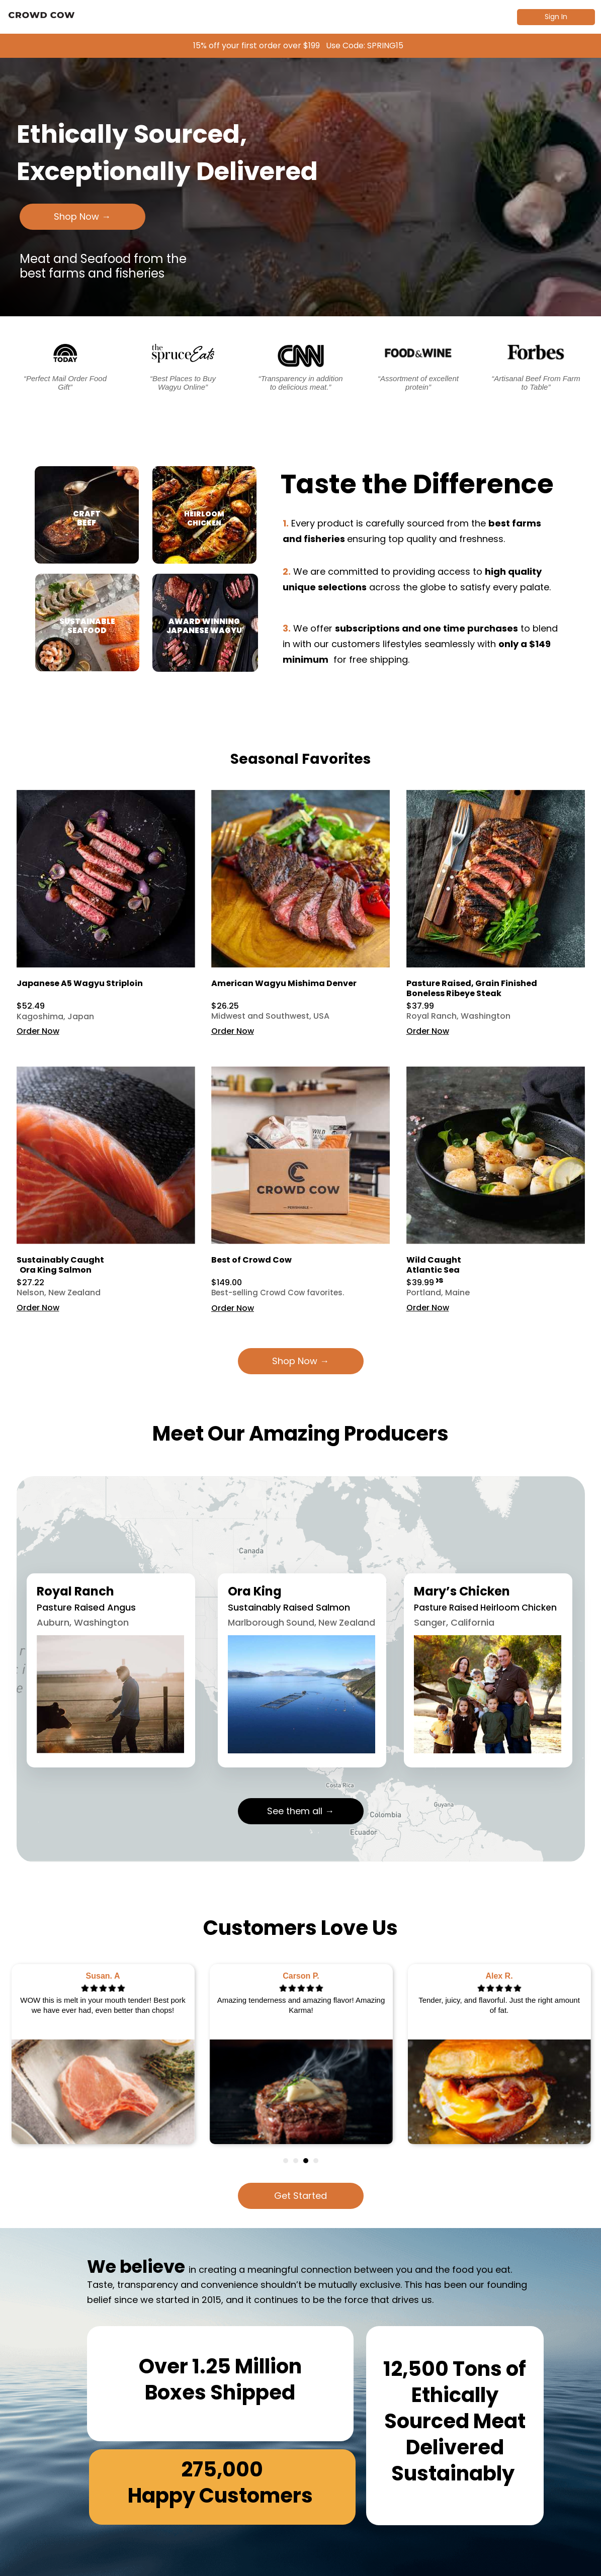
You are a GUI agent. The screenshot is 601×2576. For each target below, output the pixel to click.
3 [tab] (305, 2160)
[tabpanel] (103, 2054)
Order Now (38, 1031)
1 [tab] (285, 2160)
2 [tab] (295, 2160)
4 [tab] (315, 2160)
